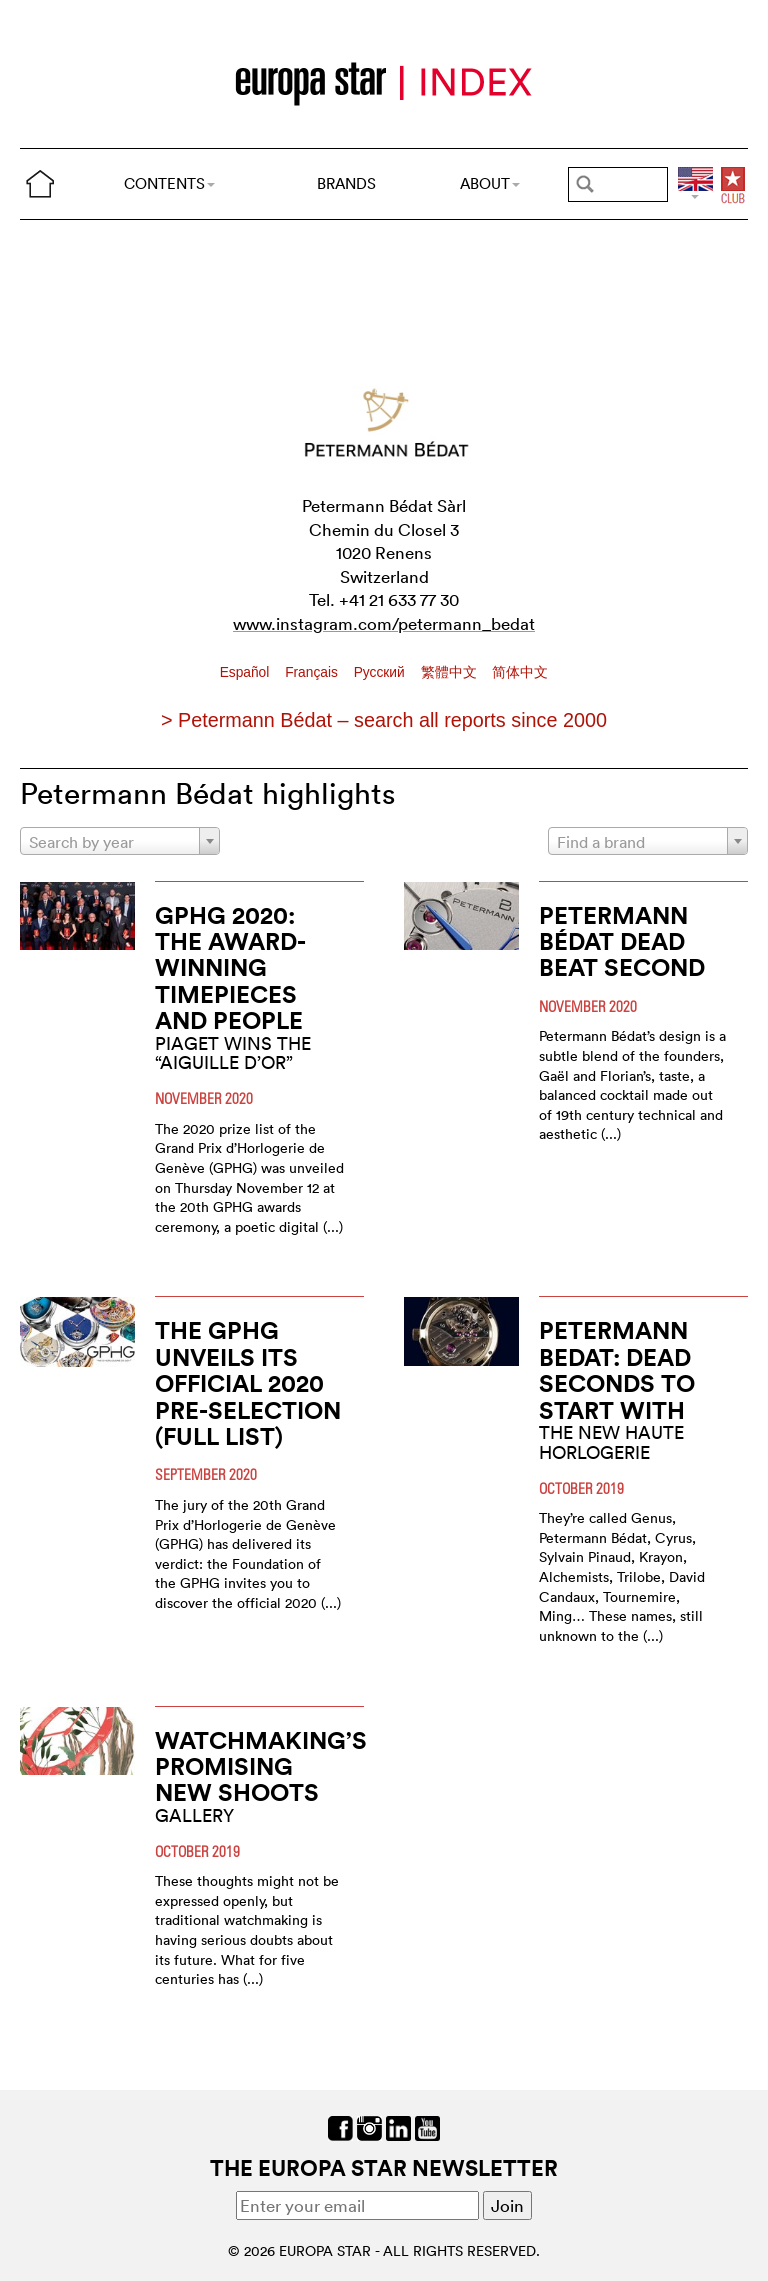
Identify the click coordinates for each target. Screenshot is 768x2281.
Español (247, 672)
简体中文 (520, 672)
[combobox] (120, 841)
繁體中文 (451, 672)
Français (313, 672)
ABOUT (490, 183)
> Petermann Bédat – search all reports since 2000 (384, 720)
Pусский (381, 672)
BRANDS (346, 183)
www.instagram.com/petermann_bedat (384, 623)
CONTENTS (169, 183)
